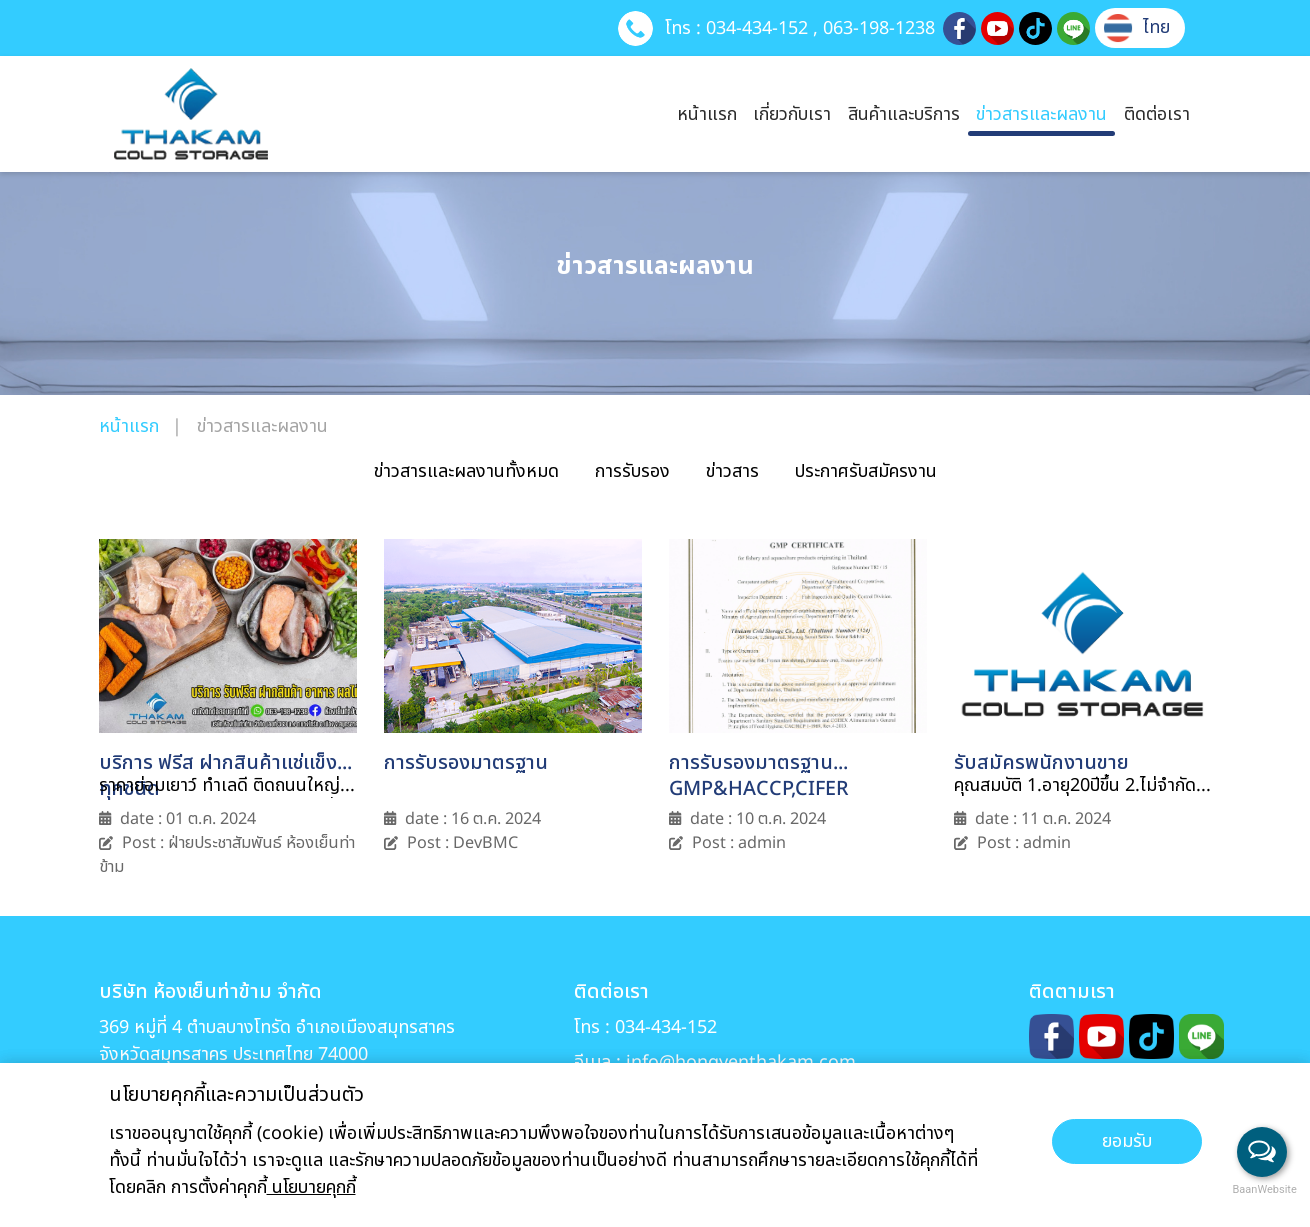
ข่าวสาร (732, 471)
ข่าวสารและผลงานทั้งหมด (466, 471)
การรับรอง (632, 471)
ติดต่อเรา (1157, 114)
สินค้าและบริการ (904, 114)
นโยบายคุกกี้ (311, 1187)
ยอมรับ (1127, 1141)
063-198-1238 (879, 27)
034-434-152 (757, 27)
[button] (1136, 27)
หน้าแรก (707, 114)
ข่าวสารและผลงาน (1041, 114)
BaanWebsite (1263, 1189)
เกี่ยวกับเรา (792, 114)
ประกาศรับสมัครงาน (866, 471)
